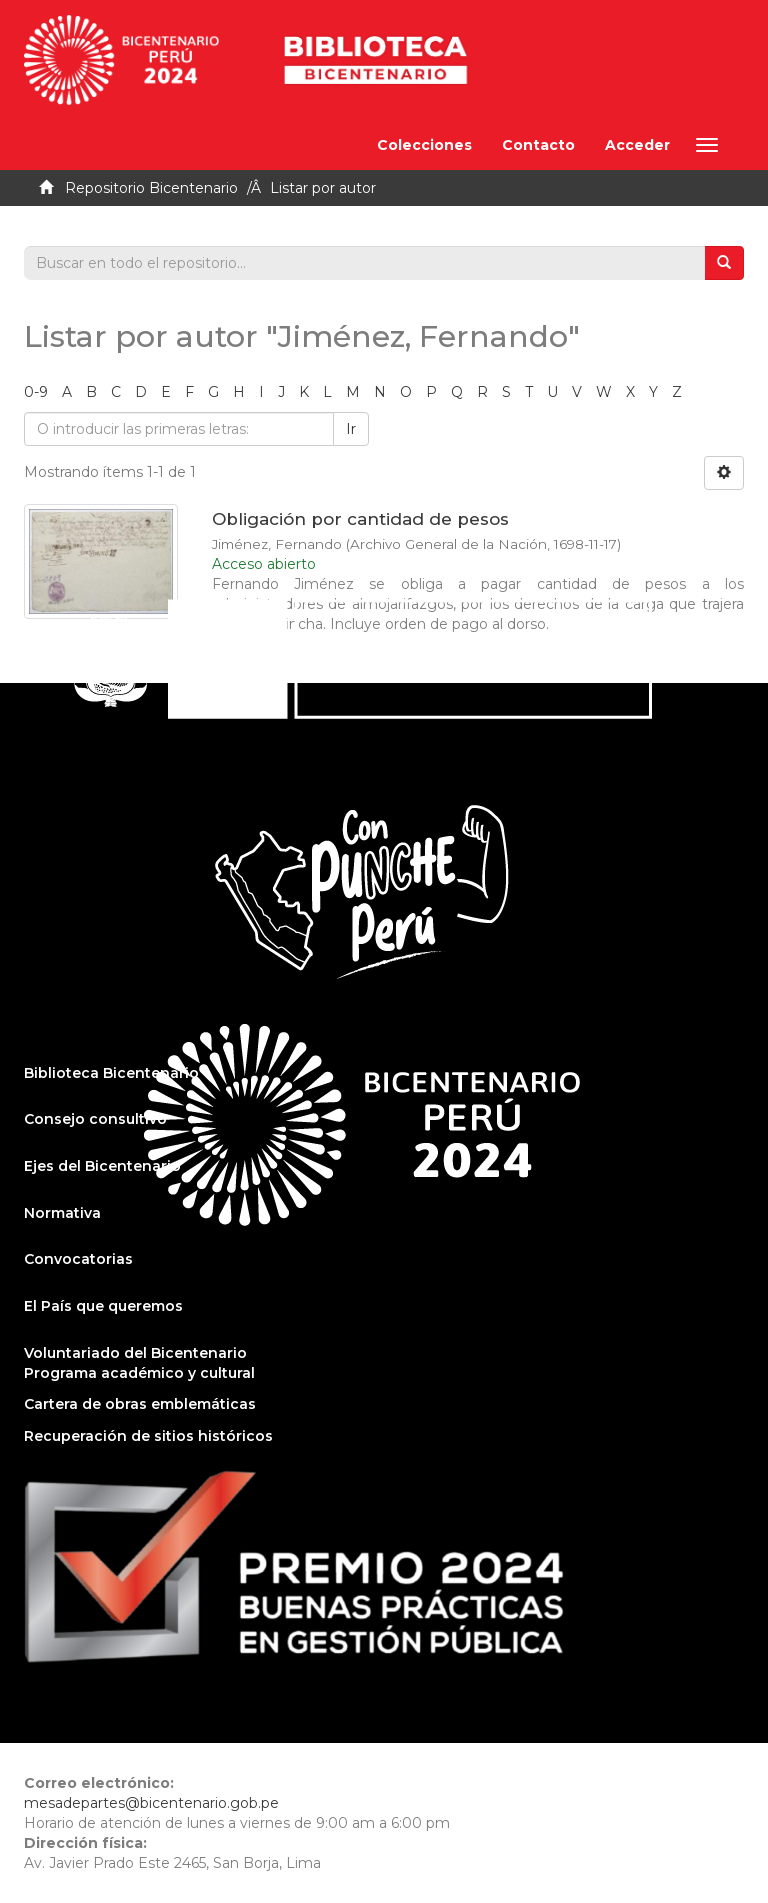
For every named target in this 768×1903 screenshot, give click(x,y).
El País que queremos (103, 1306)
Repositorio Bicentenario (151, 188)
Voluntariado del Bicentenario (135, 1353)
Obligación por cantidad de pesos (360, 519)
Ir (351, 429)
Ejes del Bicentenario (102, 1166)
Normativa (62, 1213)
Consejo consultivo (95, 1119)
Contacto (538, 145)
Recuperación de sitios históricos (148, 1436)
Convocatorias (78, 1259)
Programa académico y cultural (139, 1373)
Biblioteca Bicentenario (111, 1073)
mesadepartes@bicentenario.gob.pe (151, 1803)
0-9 (36, 392)
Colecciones (424, 145)
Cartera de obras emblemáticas (140, 1404)
